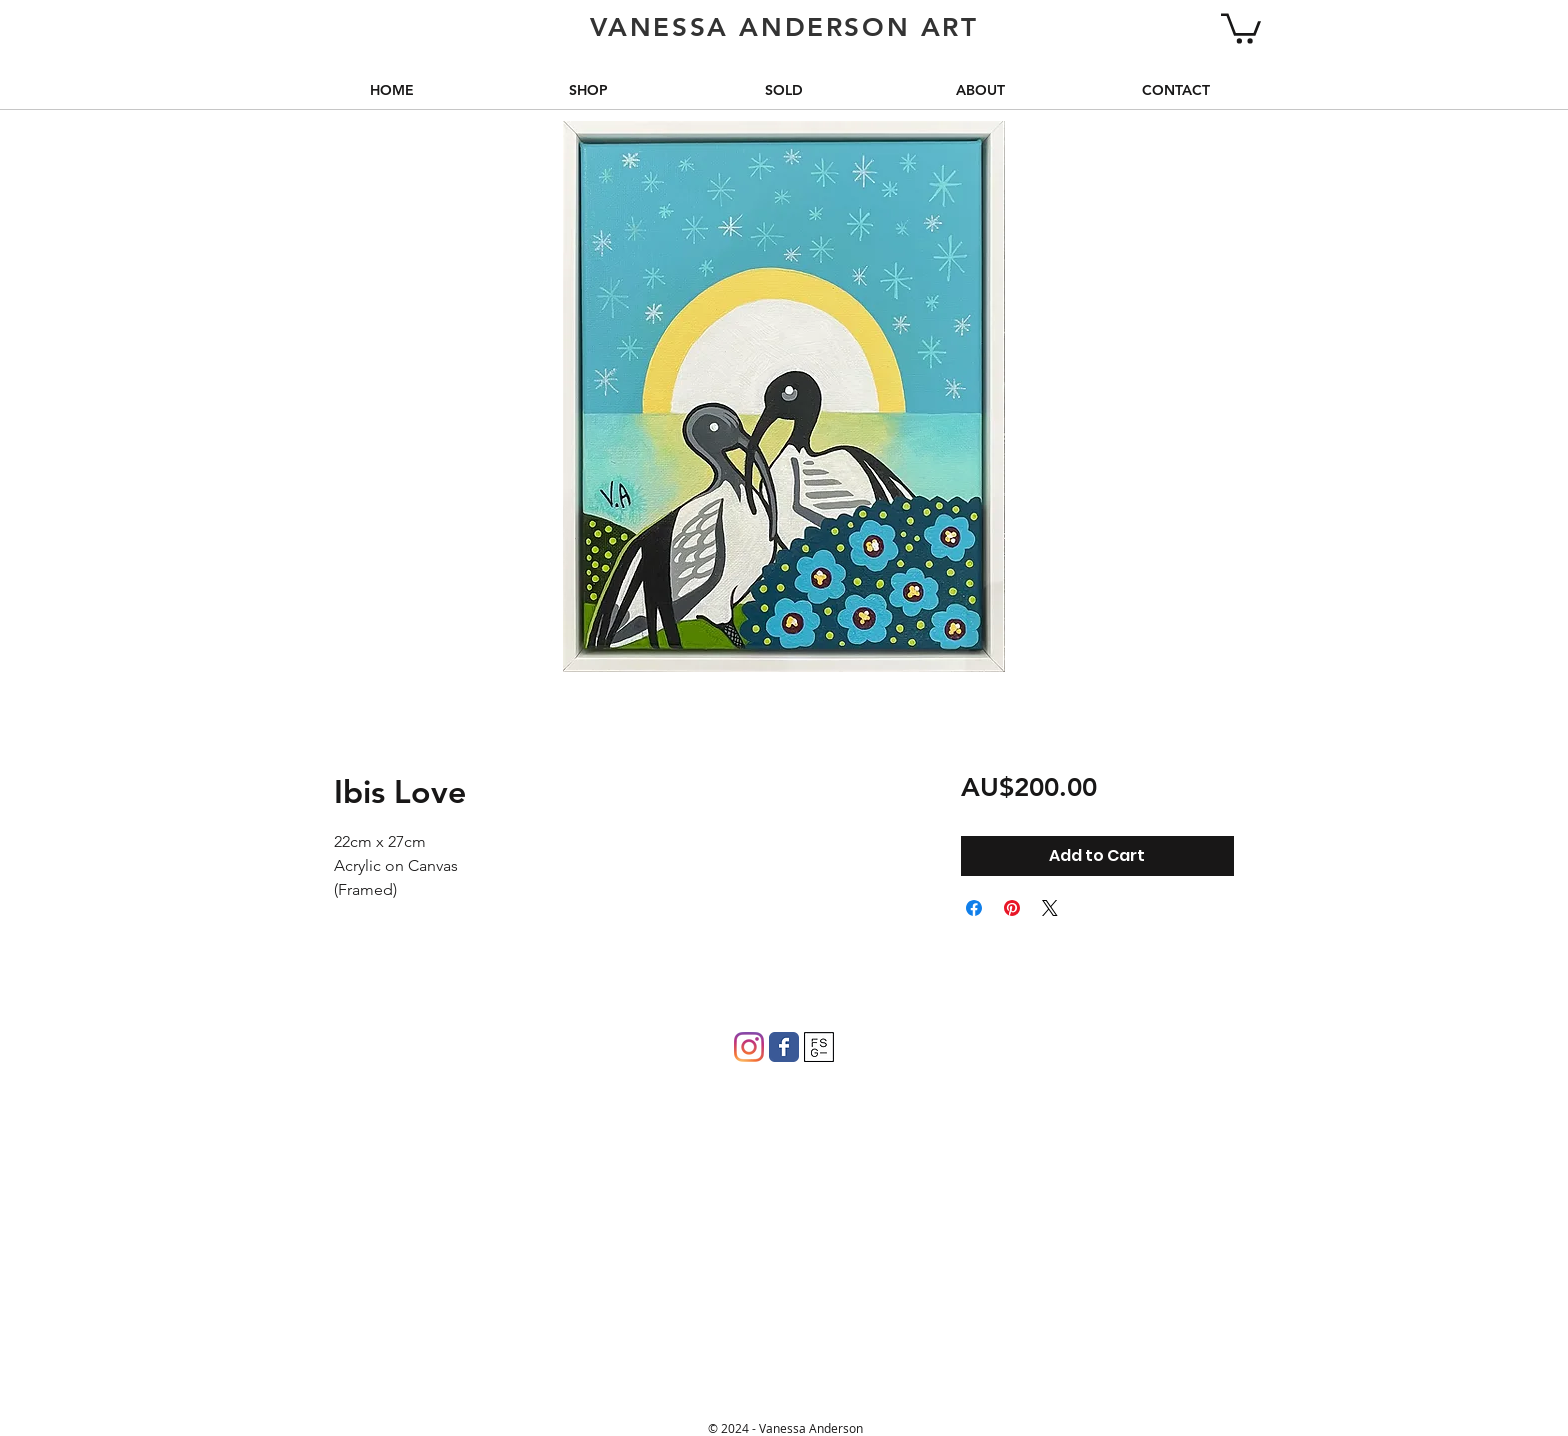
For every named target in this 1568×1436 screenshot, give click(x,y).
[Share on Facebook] (974, 908)
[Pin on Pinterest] (1012, 908)
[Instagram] (749, 1047)
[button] (1241, 27)
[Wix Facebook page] (784, 1047)
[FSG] (819, 1047)
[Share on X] (1050, 908)
